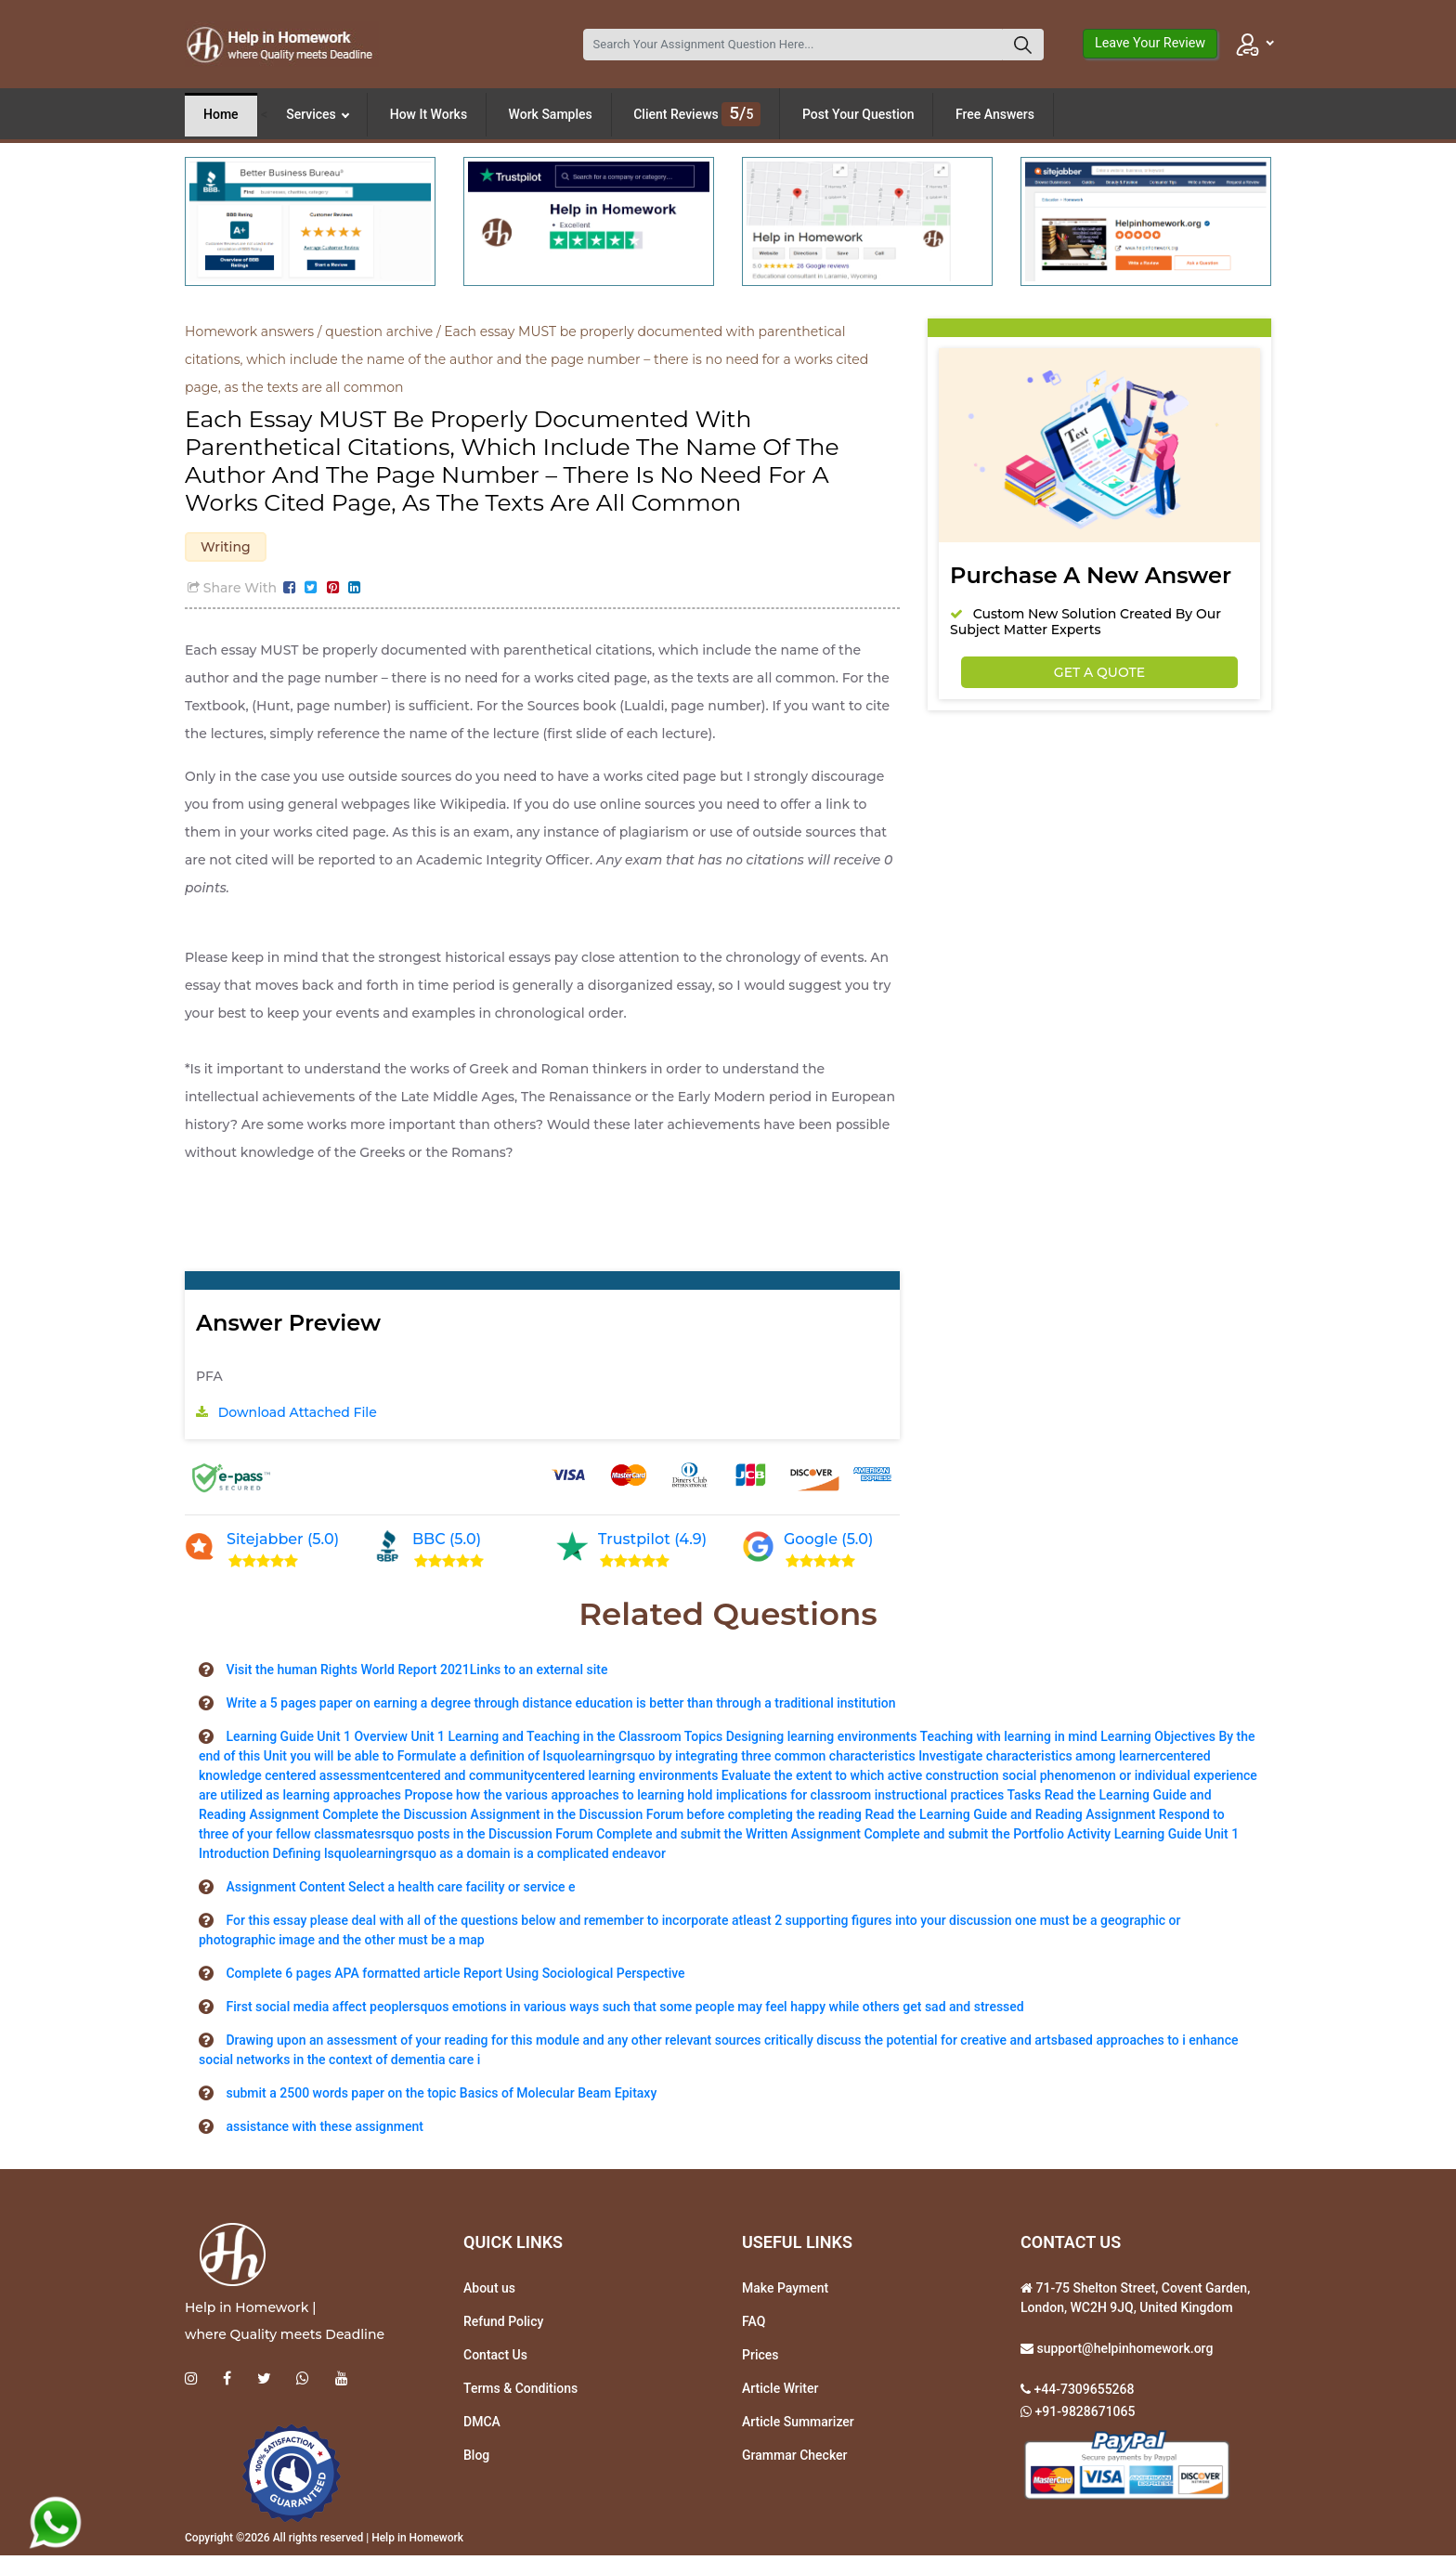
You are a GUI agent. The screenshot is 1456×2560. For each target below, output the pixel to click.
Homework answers (249, 331)
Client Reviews (696, 114)
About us (489, 2291)
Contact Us (495, 2358)
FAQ (753, 2325)
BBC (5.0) (446, 1544)
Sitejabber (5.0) (283, 1544)
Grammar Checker (795, 2458)
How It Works (428, 114)
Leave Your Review (1150, 43)
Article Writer (780, 2392)
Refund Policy (503, 2325)
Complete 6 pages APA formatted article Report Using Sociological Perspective (455, 1976)
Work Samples (550, 114)
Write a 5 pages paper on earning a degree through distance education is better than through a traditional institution (560, 1706)
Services (317, 114)
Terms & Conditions (520, 2392)
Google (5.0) (828, 1544)
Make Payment (785, 2291)
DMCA (481, 2425)
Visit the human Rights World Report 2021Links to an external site (416, 1673)
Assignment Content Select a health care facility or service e (400, 1890)
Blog (476, 2458)
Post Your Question (858, 114)
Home (221, 114)
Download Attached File (297, 1417)
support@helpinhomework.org (1123, 2352)
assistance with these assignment (324, 2130)
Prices (760, 2358)
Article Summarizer (798, 2425)
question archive (379, 331)
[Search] (793, 44)
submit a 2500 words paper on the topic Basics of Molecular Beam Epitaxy (441, 2096)
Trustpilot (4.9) (652, 1544)
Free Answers (995, 114)
